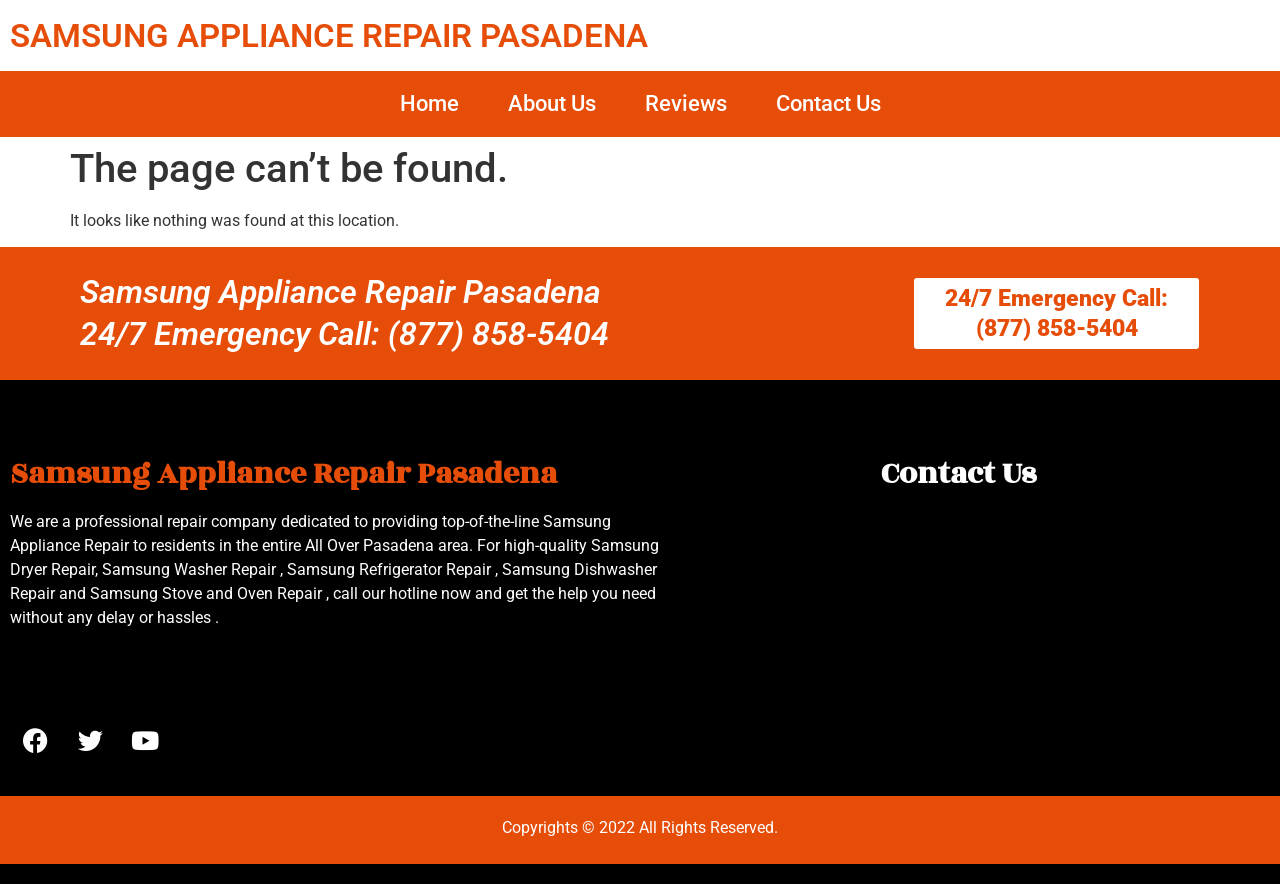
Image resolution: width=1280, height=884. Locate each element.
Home (429, 103)
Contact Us (828, 103)
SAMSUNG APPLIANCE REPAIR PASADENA (329, 35)
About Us (552, 103)
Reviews (686, 103)
